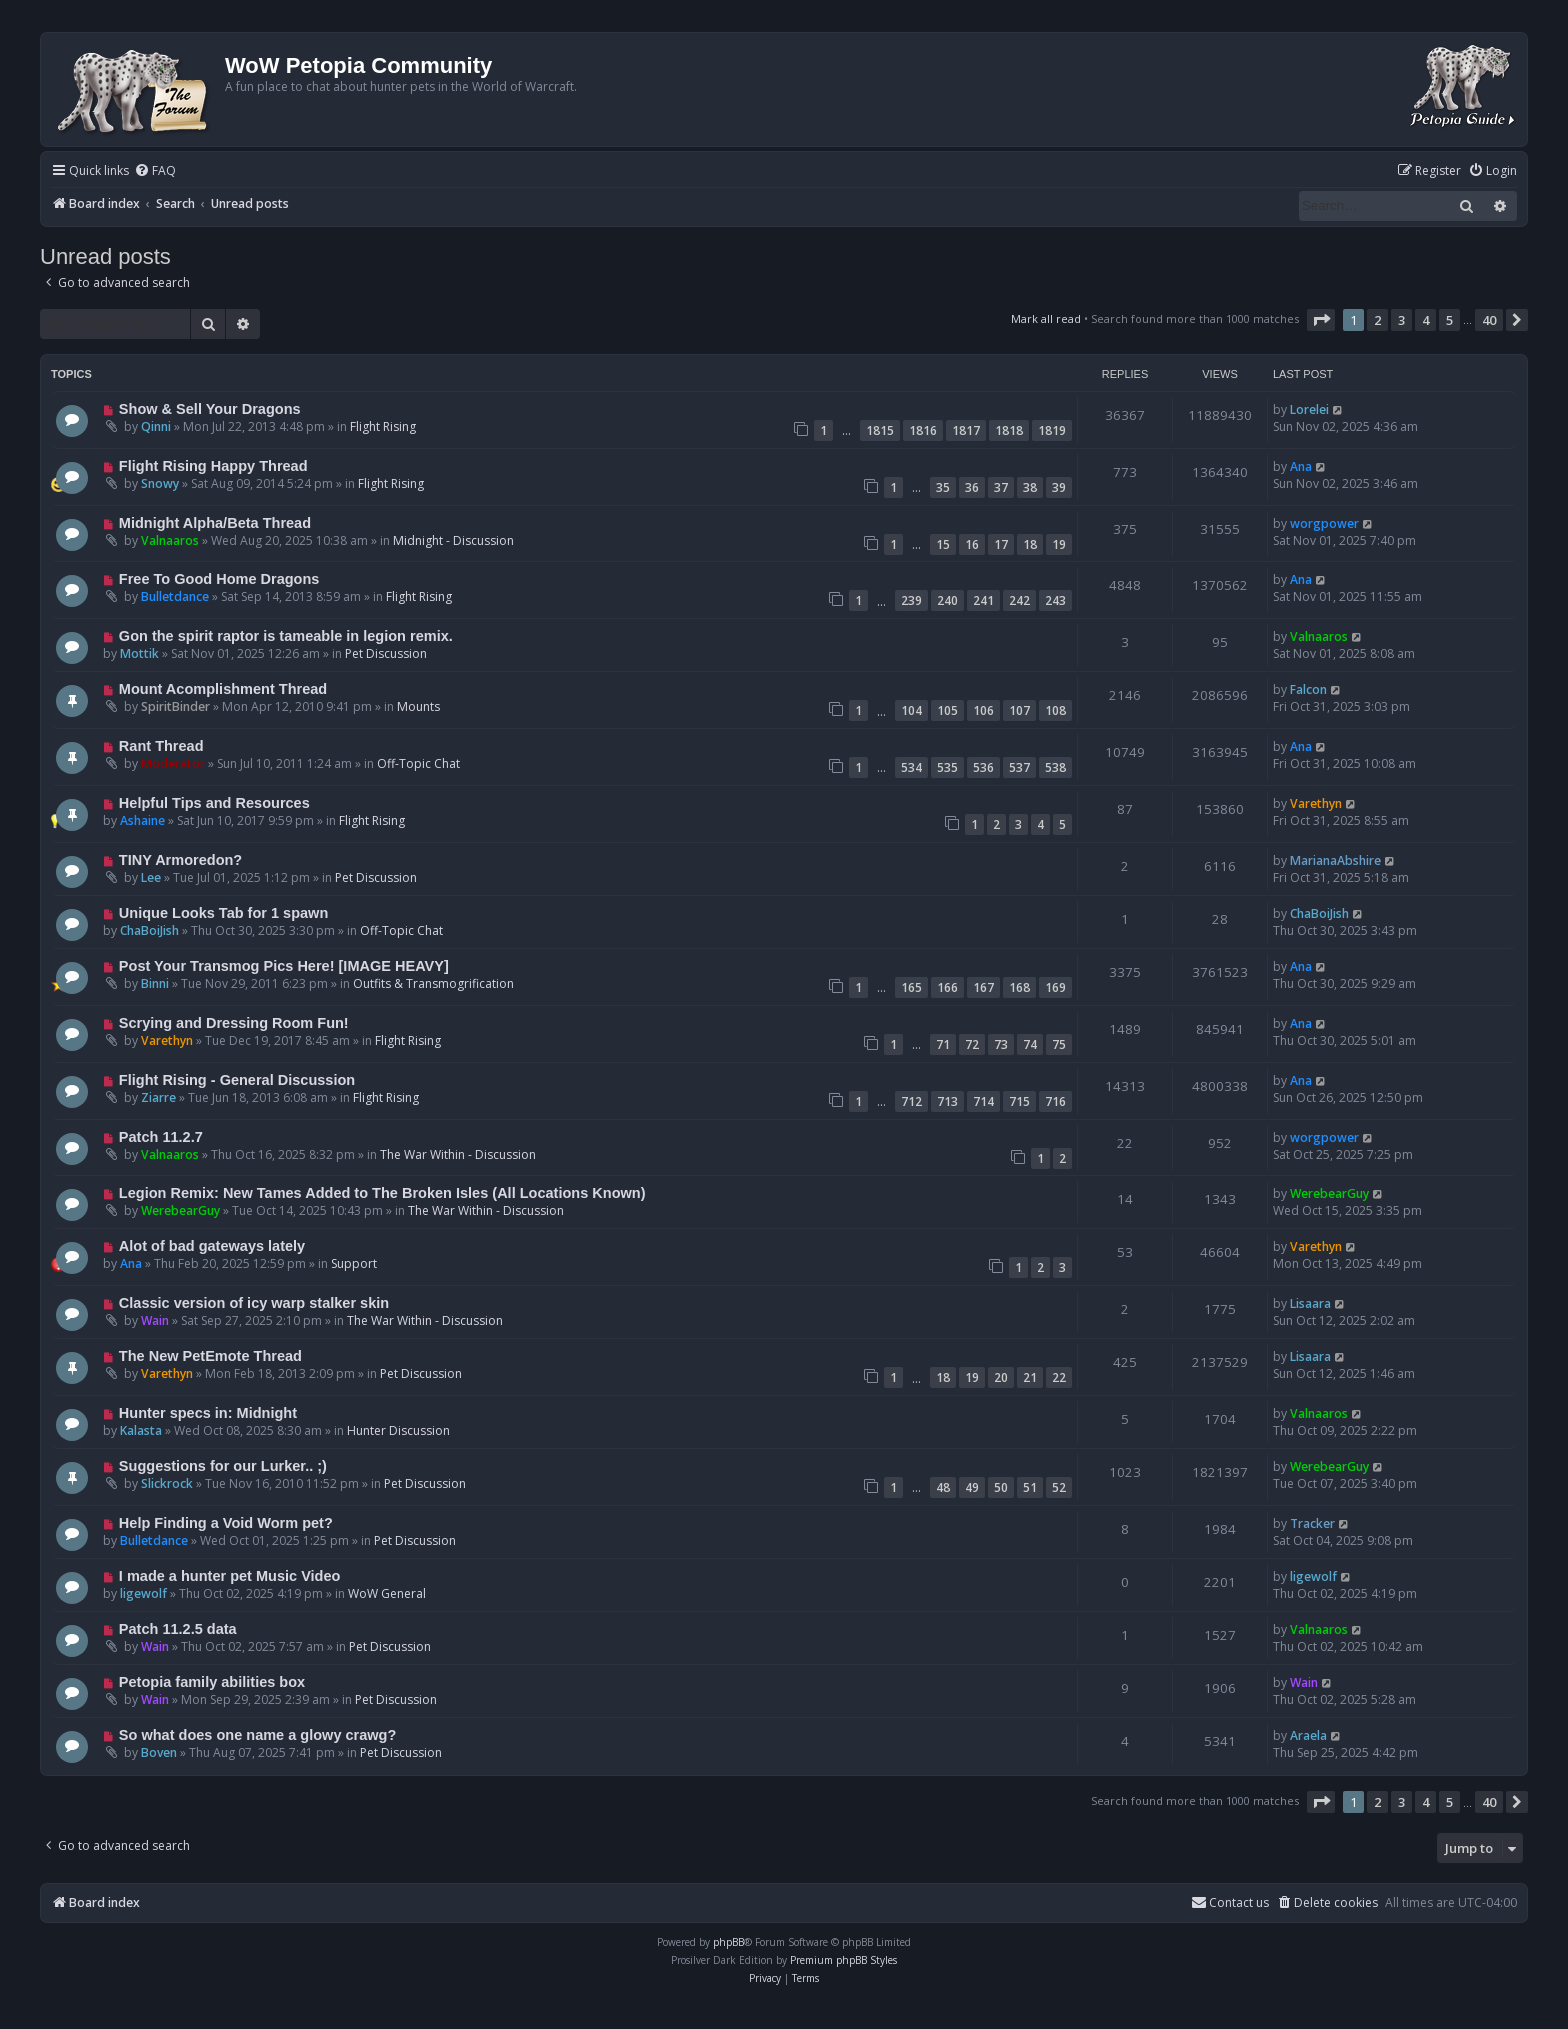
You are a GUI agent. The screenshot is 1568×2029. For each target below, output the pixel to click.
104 (911, 710)
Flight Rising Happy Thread (213, 466)
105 (947, 710)
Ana (1301, 466)
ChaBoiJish (149, 930)
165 (911, 987)
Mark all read (1046, 318)
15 (943, 544)
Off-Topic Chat (418, 763)
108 (1055, 710)
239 (911, 600)
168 (1019, 987)
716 (1055, 1101)
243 (1055, 600)
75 (1059, 1044)
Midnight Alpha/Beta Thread (215, 523)
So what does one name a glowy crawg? (257, 1735)
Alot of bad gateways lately (212, 1246)
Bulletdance (175, 596)
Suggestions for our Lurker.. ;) (223, 1466)
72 (972, 1044)
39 (1059, 487)
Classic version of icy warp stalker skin (254, 1303)
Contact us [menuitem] (1230, 1902)
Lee (151, 877)
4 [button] (1425, 320)
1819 (1052, 430)
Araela (1308, 1735)
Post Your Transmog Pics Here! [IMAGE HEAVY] (284, 966)
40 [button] (1489, 320)
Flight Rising (383, 426)
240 (947, 600)
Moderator (173, 763)
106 (983, 710)
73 (1001, 1044)
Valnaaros (170, 540)
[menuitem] (155, 171)
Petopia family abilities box (212, 1682)
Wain (155, 1320)
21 (1030, 1377)
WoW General (387, 1593)
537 (1019, 767)
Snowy (160, 483)
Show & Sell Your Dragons (210, 409)
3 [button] (1401, 320)
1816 (923, 430)
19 (1059, 544)
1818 (1009, 430)
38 (1030, 487)
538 (1055, 767)
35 (943, 487)
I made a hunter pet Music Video (230, 1576)
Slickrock (167, 1483)
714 (983, 1101)
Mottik (139, 653)
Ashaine (142, 820)
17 (1001, 544)
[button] (1321, 320)
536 (983, 767)
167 (983, 987)
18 (1030, 544)
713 (947, 1101)
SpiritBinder (175, 706)
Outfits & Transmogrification (433, 983)
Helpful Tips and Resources (214, 803)
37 (1001, 487)
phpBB (728, 1942)
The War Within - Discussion (458, 1154)
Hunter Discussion (398, 1430)
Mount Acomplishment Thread (223, 689)
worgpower (1324, 523)
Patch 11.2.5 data (178, 1629)
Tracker (1312, 1523)
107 (1019, 710)
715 (1019, 1101)
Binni (155, 983)
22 (1059, 1377)
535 (947, 767)
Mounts (418, 706)
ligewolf (143, 1593)
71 (943, 1044)
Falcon (1308, 689)
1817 (966, 430)
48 (943, 1487)
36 (972, 487)
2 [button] (1377, 320)
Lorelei (1309, 409)
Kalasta (141, 1430)
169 (1055, 987)
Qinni (156, 426)
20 (1001, 1377)
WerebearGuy (180, 1210)
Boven (159, 1752)
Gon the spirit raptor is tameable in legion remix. (286, 636)
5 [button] (1449, 320)
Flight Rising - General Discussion (237, 1080)
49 (972, 1487)
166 (947, 987)
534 (911, 767)
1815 (880, 430)
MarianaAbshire (1335, 860)
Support (354, 1263)
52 (1059, 1487)
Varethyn (1316, 803)
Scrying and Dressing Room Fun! (234, 1023)
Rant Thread (161, 746)
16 (972, 544)
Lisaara (1310, 1303)
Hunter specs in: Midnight (208, 1413)
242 (1019, 600)
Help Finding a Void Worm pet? (226, 1523)
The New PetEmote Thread (210, 1356)
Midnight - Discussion (453, 540)
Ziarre (158, 1097)
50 (1001, 1487)
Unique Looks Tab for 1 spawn (223, 913)
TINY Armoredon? (180, 860)
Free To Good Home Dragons (219, 579)
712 (911, 1101)
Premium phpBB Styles (843, 1960)
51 (1030, 1487)
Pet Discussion (386, 653)
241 (983, 600)
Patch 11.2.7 (161, 1137)
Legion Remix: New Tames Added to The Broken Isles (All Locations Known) (382, 1193)
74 (1030, 1044)
